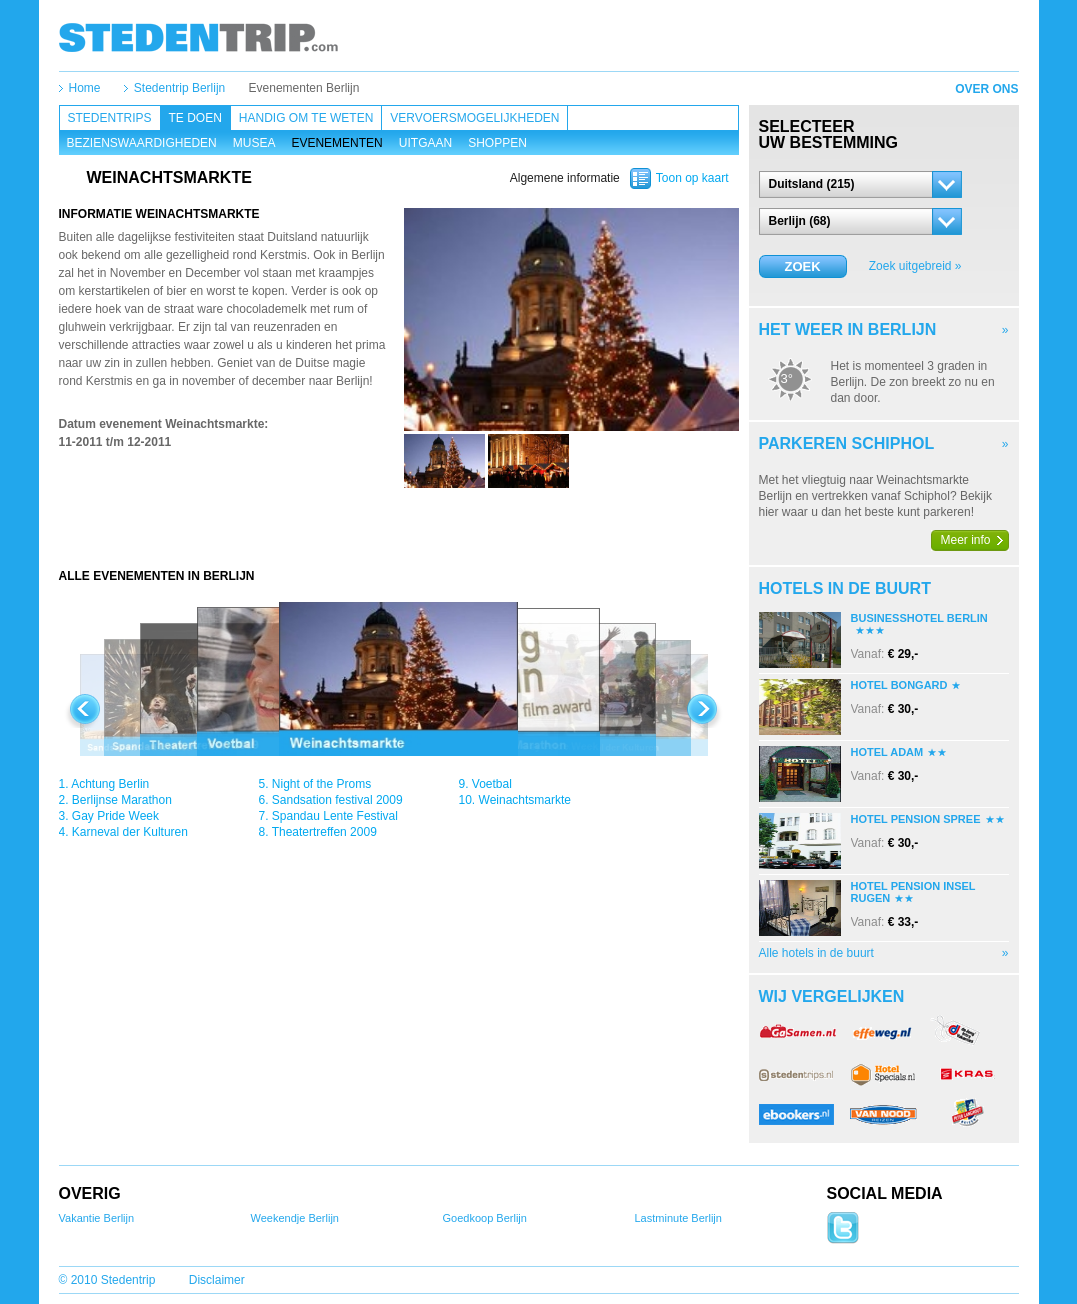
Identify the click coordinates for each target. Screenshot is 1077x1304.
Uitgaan (425, 143)
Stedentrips (110, 118)
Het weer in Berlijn (848, 329)
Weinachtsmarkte (525, 800)
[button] (860, 184)
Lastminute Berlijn (678, 1218)
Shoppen (497, 143)
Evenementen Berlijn (304, 88)
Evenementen (336, 143)
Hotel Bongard (899, 685)
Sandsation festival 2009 (337, 800)
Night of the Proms (321, 784)
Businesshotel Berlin (919, 618)
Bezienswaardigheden (142, 143)
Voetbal (492, 784)
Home (85, 88)
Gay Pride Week (115, 816)
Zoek (802, 266)
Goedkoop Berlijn (485, 1218)
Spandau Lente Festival (335, 816)
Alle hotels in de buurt (816, 953)
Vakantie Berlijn (97, 1218)
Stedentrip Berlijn (179, 88)
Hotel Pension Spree (916, 819)
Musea (254, 143)
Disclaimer (217, 1280)
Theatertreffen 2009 (324, 832)
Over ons (986, 89)
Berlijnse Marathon (122, 800)
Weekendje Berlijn (295, 1218)
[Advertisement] (399, 528)
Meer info (966, 540)
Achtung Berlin (110, 784)
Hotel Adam (887, 752)
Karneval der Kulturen (130, 832)
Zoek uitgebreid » (915, 266)
